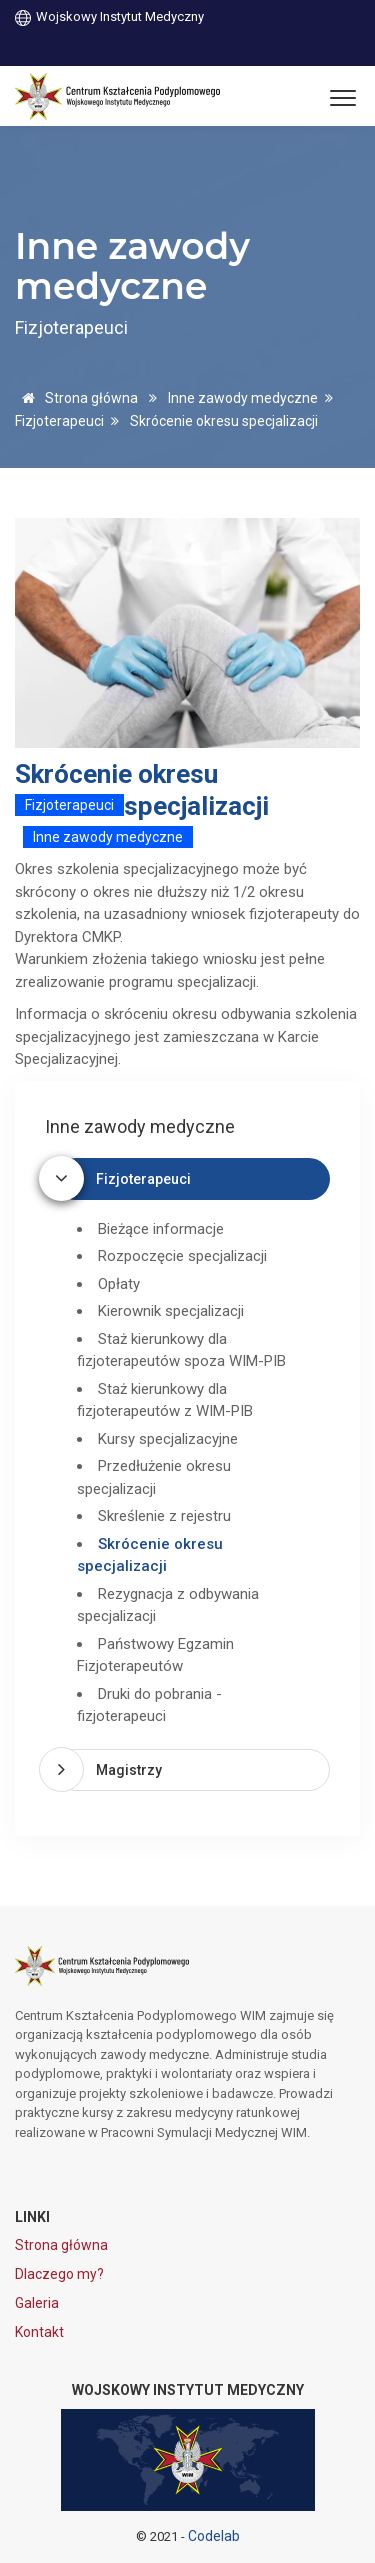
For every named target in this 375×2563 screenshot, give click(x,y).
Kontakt (39, 2332)
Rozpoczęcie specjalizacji (182, 1256)
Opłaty (119, 1284)
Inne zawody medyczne (243, 398)
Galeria (37, 2303)
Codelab (214, 2536)
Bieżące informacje (161, 1229)
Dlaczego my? (59, 2274)
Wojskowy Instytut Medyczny (109, 16)
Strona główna (76, 398)
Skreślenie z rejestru (164, 1516)
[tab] (192, 1179)
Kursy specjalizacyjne (168, 1439)
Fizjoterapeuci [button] (143, 1179)
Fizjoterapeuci (59, 421)
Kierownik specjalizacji (171, 1311)
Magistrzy (129, 1770)
